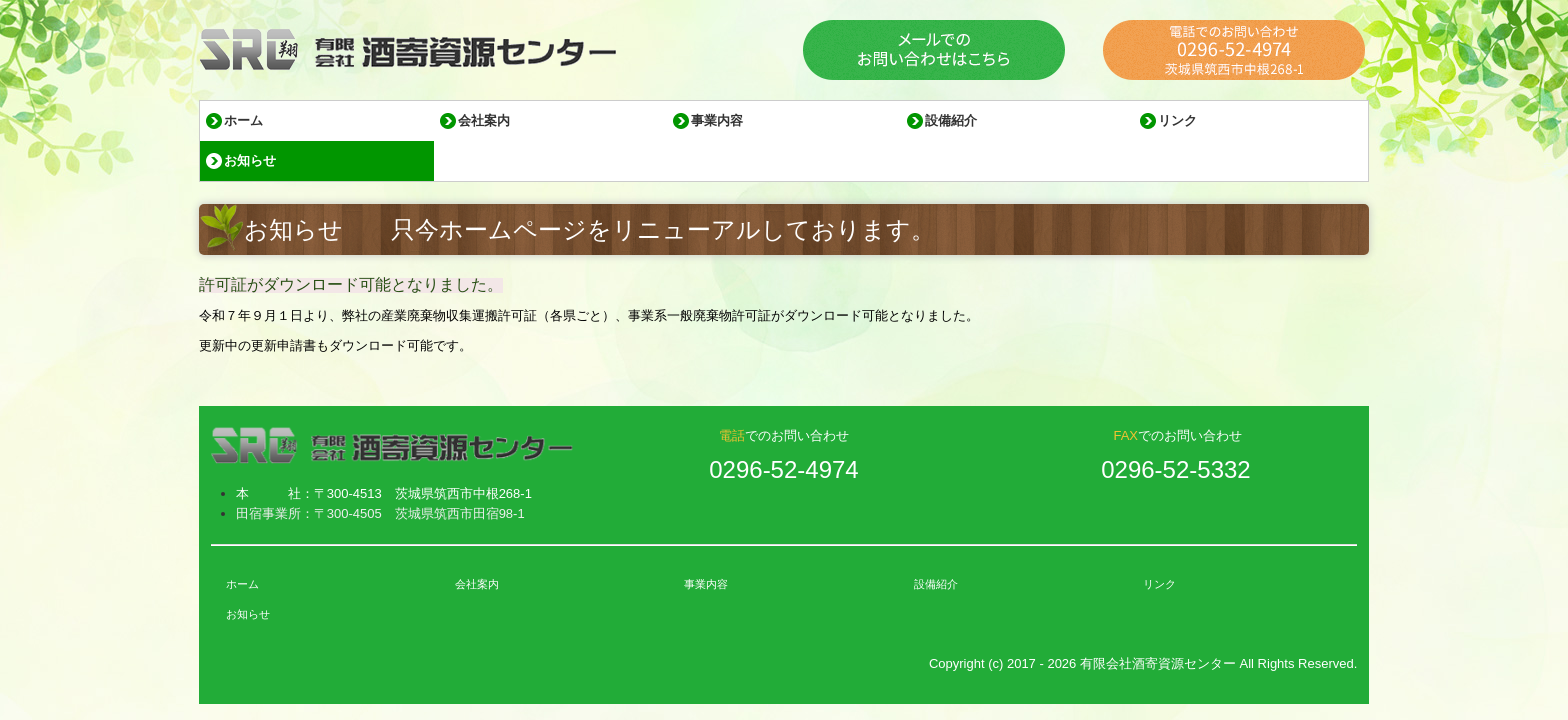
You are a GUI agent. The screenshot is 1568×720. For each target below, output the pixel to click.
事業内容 (717, 120)
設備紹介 (951, 120)
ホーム (243, 120)
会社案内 (484, 120)
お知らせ (250, 160)
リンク (1177, 120)
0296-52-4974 (783, 469)
